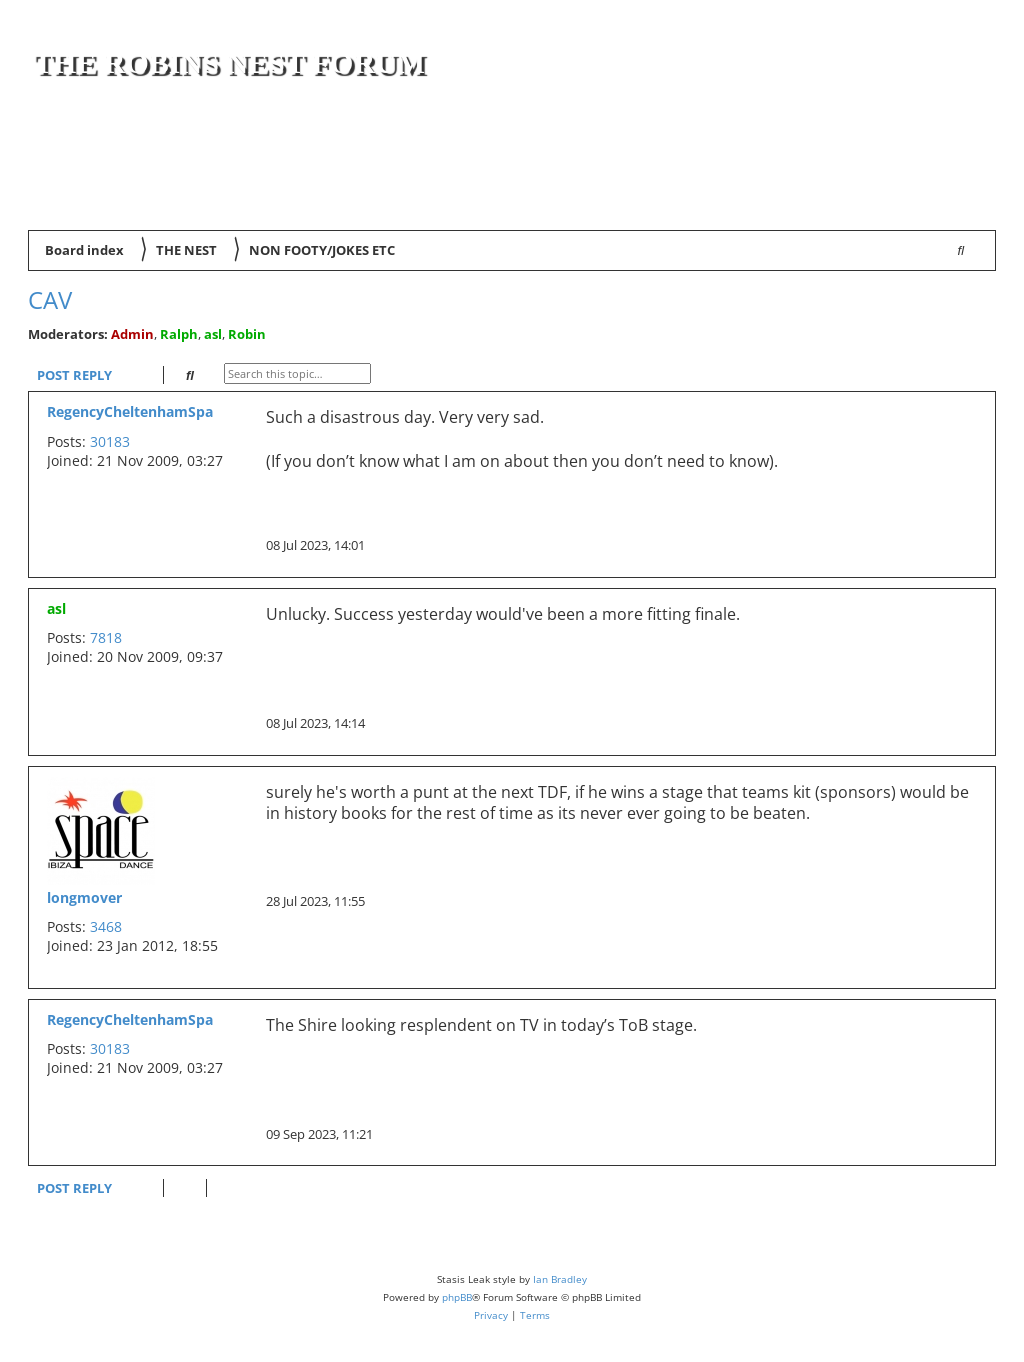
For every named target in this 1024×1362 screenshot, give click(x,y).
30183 (110, 441)
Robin (247, 334)
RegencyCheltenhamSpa (130, 411)
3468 (106, 926)
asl (213, 334)
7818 (106, 637)
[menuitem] (967, 200)
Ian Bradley (560, 1279)
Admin (132, 334)
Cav (50, 299)
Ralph (179, 334)
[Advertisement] (757, 142)
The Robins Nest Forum (229, 62)
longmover (84, 897)
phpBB (457, 1297)
